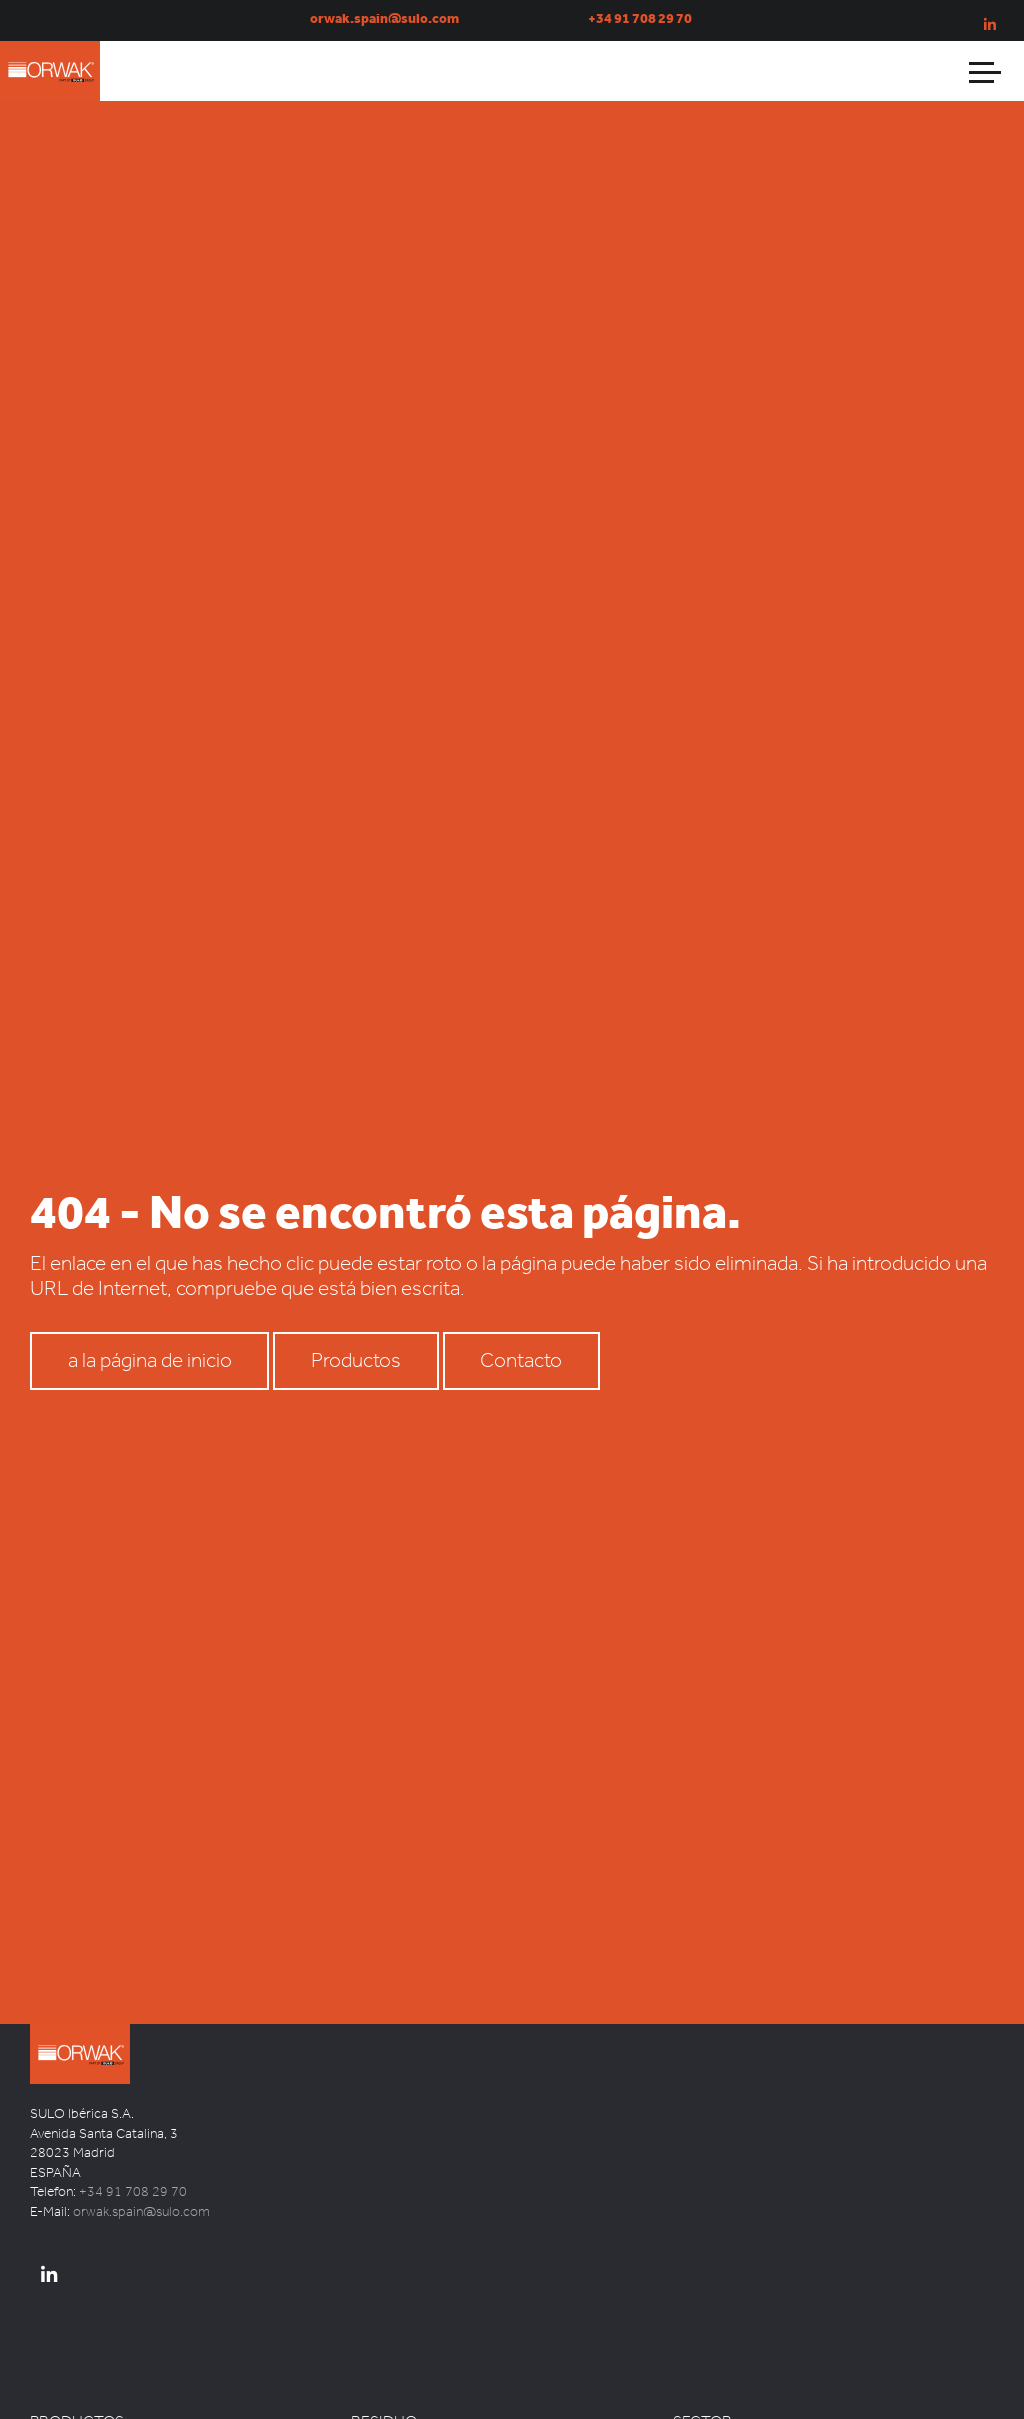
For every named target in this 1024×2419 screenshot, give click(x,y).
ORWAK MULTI (74, 2409)
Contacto (521, 1296)
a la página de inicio (150, 1296)
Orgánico (378, 2409)
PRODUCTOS (77, 2321)
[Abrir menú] (986, 71)
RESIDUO (384, 2321)
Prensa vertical (73, 2344)
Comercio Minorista (731, 2344)
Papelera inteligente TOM (104, 2366)
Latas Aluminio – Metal (418, 2366)
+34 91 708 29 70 (133, 2091)
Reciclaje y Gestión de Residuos (765, 2409)
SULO (100, 1989)
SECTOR (702, 2321)
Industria (698, 2366)
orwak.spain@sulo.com (141, 2111)
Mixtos (370, 2388)
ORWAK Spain (70, 106)
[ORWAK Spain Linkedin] (48, 2176)
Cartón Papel (389, 2344)
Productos (356, 1296)
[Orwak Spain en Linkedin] (990, 25)
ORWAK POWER (79, 2388)
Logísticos (703, 2388)
